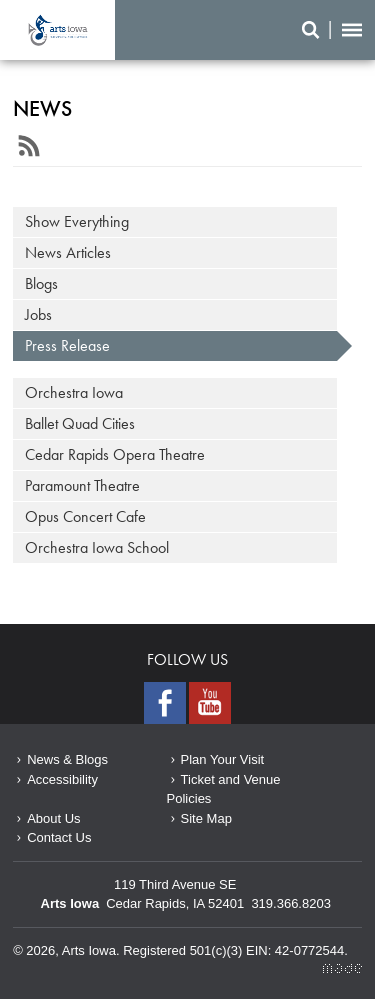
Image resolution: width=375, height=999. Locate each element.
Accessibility (62, 779)
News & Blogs (67, 759)
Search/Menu (332, 30)
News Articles (68, 252)
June (57, 30)
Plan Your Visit (223, 759)
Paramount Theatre (82, 485)
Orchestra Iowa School (97, 547)
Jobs (38, 314)
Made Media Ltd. (342, 968)
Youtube (210, 703)
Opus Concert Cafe (85, 516)
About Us (53, 818)
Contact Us (59, 837)
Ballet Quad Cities (80, 423)
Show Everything (77, 221)
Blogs (41, 283)
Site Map (206, 818)
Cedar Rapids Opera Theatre (115, 454)
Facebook (165, 703)
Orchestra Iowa (74, 392)
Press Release (67, 345)
